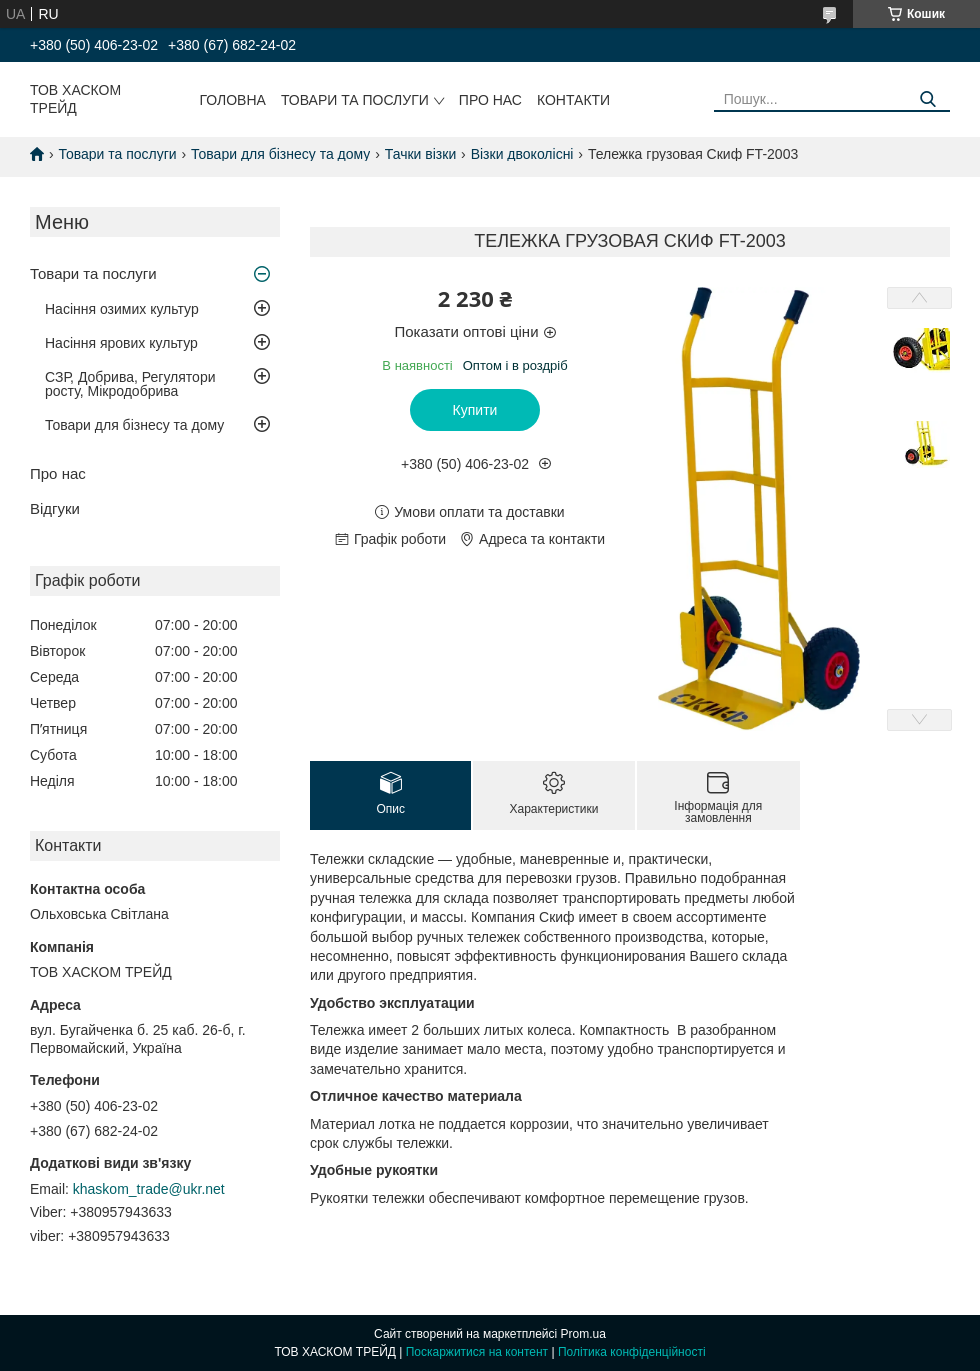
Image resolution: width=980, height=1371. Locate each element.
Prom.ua (583, 1334)
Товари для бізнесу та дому (280, 154)
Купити (475, 410)
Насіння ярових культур (121, 343)
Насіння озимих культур (122, 309)
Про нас (490, 100)
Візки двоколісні (522, 154)
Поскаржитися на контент (477, 1352)
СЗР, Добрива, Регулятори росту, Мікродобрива (130, 384)
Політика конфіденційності (632, 1352)
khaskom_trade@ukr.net (149, 1189)
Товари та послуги (355, 100)
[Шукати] (927, 99)
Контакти (573, 100)
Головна (233, 100)
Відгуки (55, 508)
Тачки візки (420, 154)
